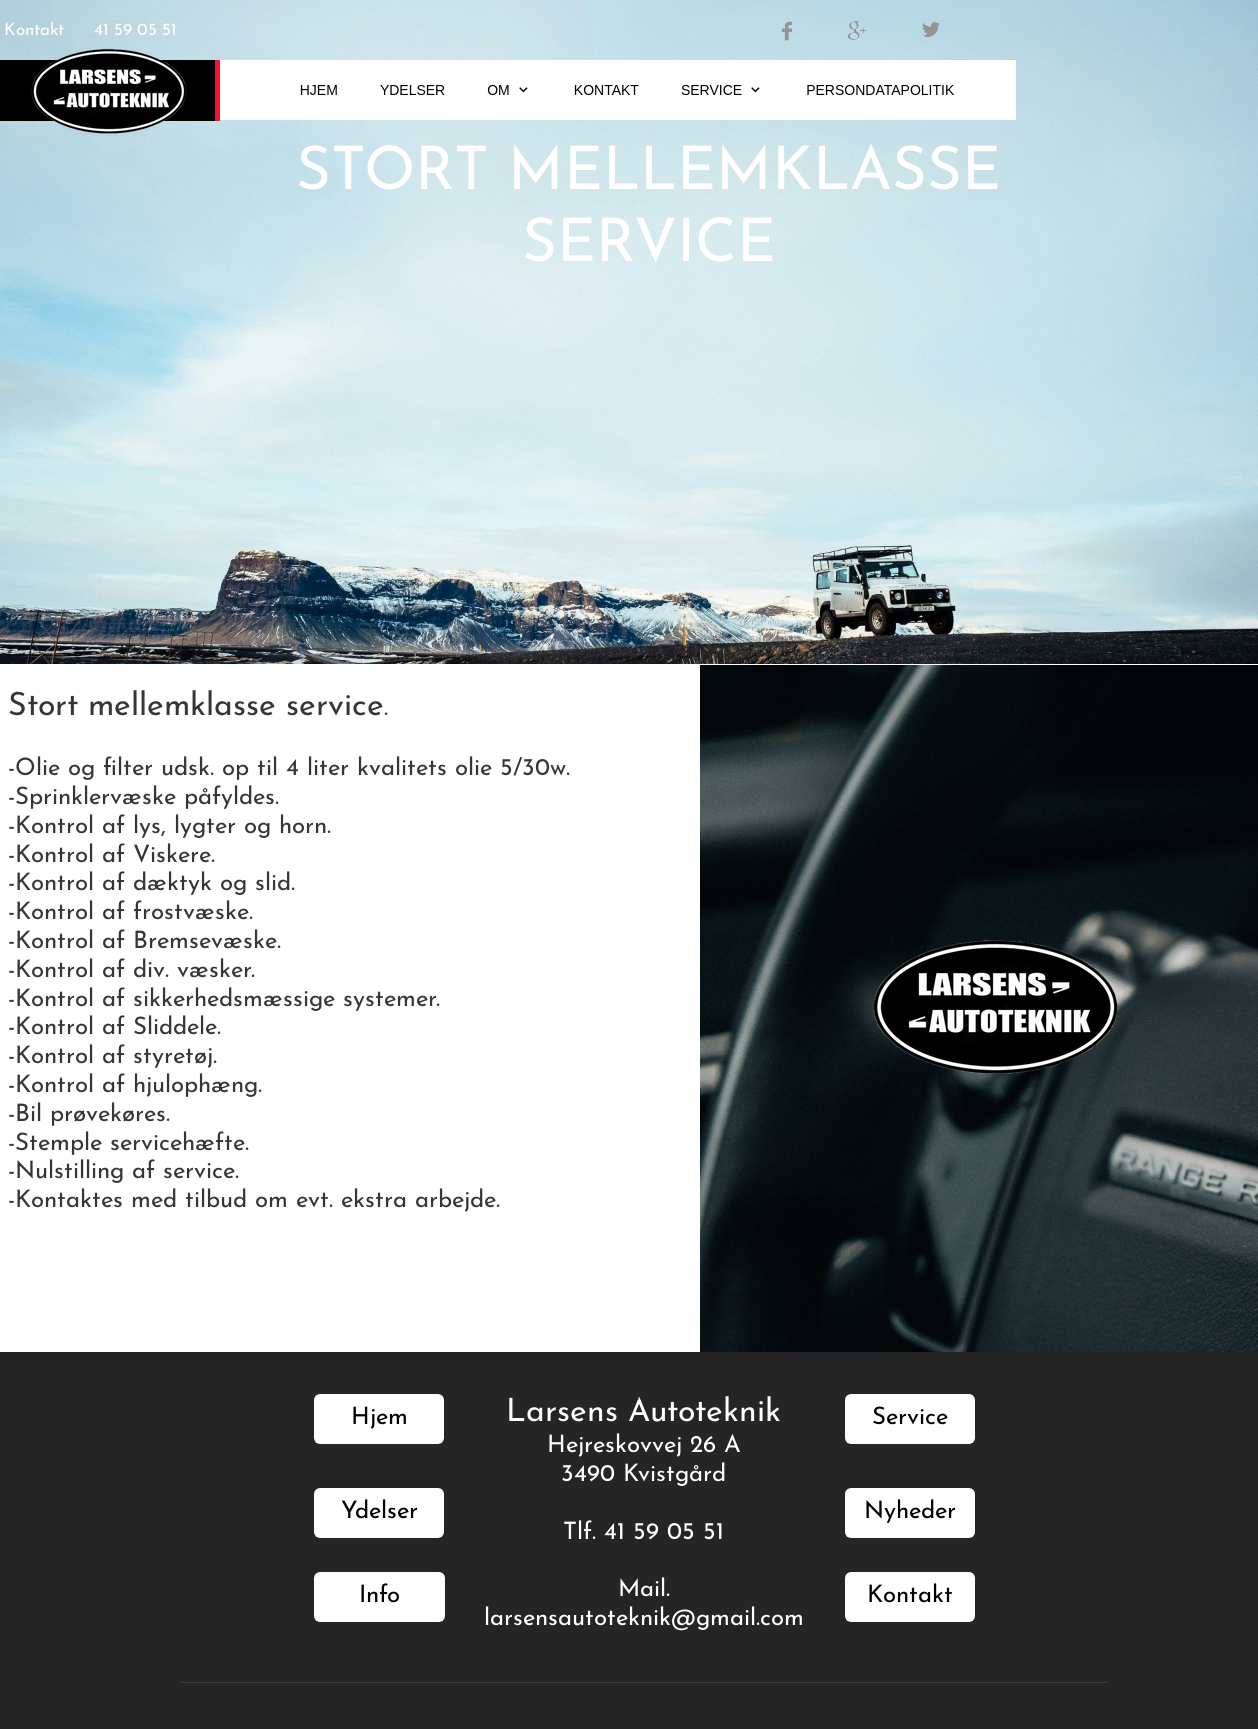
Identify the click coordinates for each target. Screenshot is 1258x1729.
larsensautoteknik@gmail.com (644, 1619)
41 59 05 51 (135, 30)
